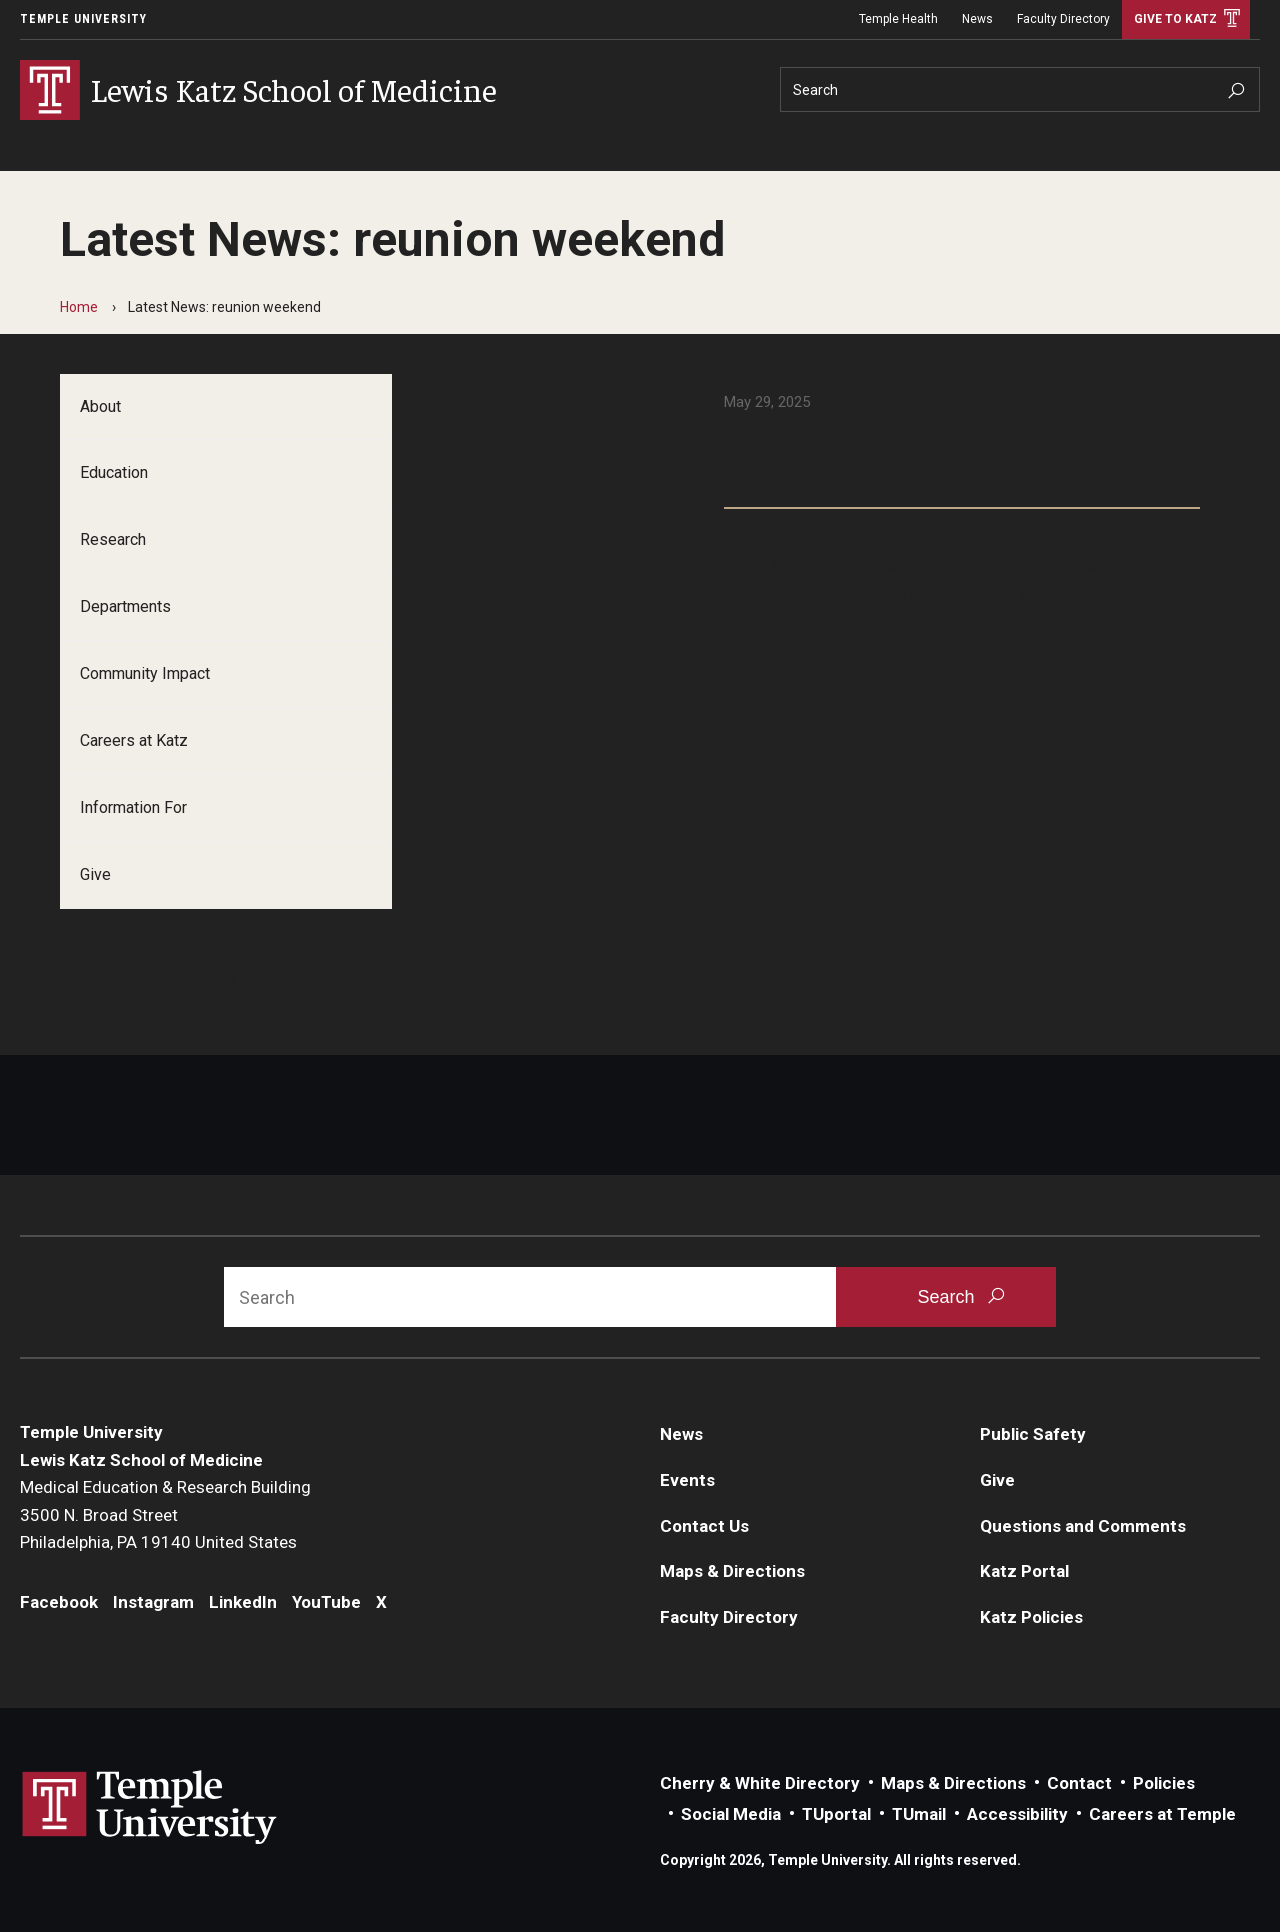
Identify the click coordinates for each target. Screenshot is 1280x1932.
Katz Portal (1024, 1571)
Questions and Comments (1083, 1526)
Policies (1164, 1783)
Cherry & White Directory (760, 1783)
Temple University (83, 19)
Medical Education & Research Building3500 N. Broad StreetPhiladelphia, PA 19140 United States (165, 1514)
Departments (125, 606)
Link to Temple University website (150, 1808)
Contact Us (704, 1526)
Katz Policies (1031, 1617)
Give (95, 874)
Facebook (98, 979)
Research (113, 539)
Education (114, 472)
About (100, 406)
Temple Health (898, 19)
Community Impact (145, 673)
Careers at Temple (1162, 1814)
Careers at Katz (134, 740)
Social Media (731, 1814)
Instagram (193, 979)
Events (687, 1480)
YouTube (377, 979)
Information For (133, 807)
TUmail (919, 1814)
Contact (1079, 1783)
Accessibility (1017, 1814)
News (977, 19)
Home (79, 307)
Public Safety (1033, 1434)
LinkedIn (288, 979)
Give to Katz (1175, 19)
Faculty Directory (1063, 19)
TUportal (836, 1814)
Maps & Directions (732, 1571)
